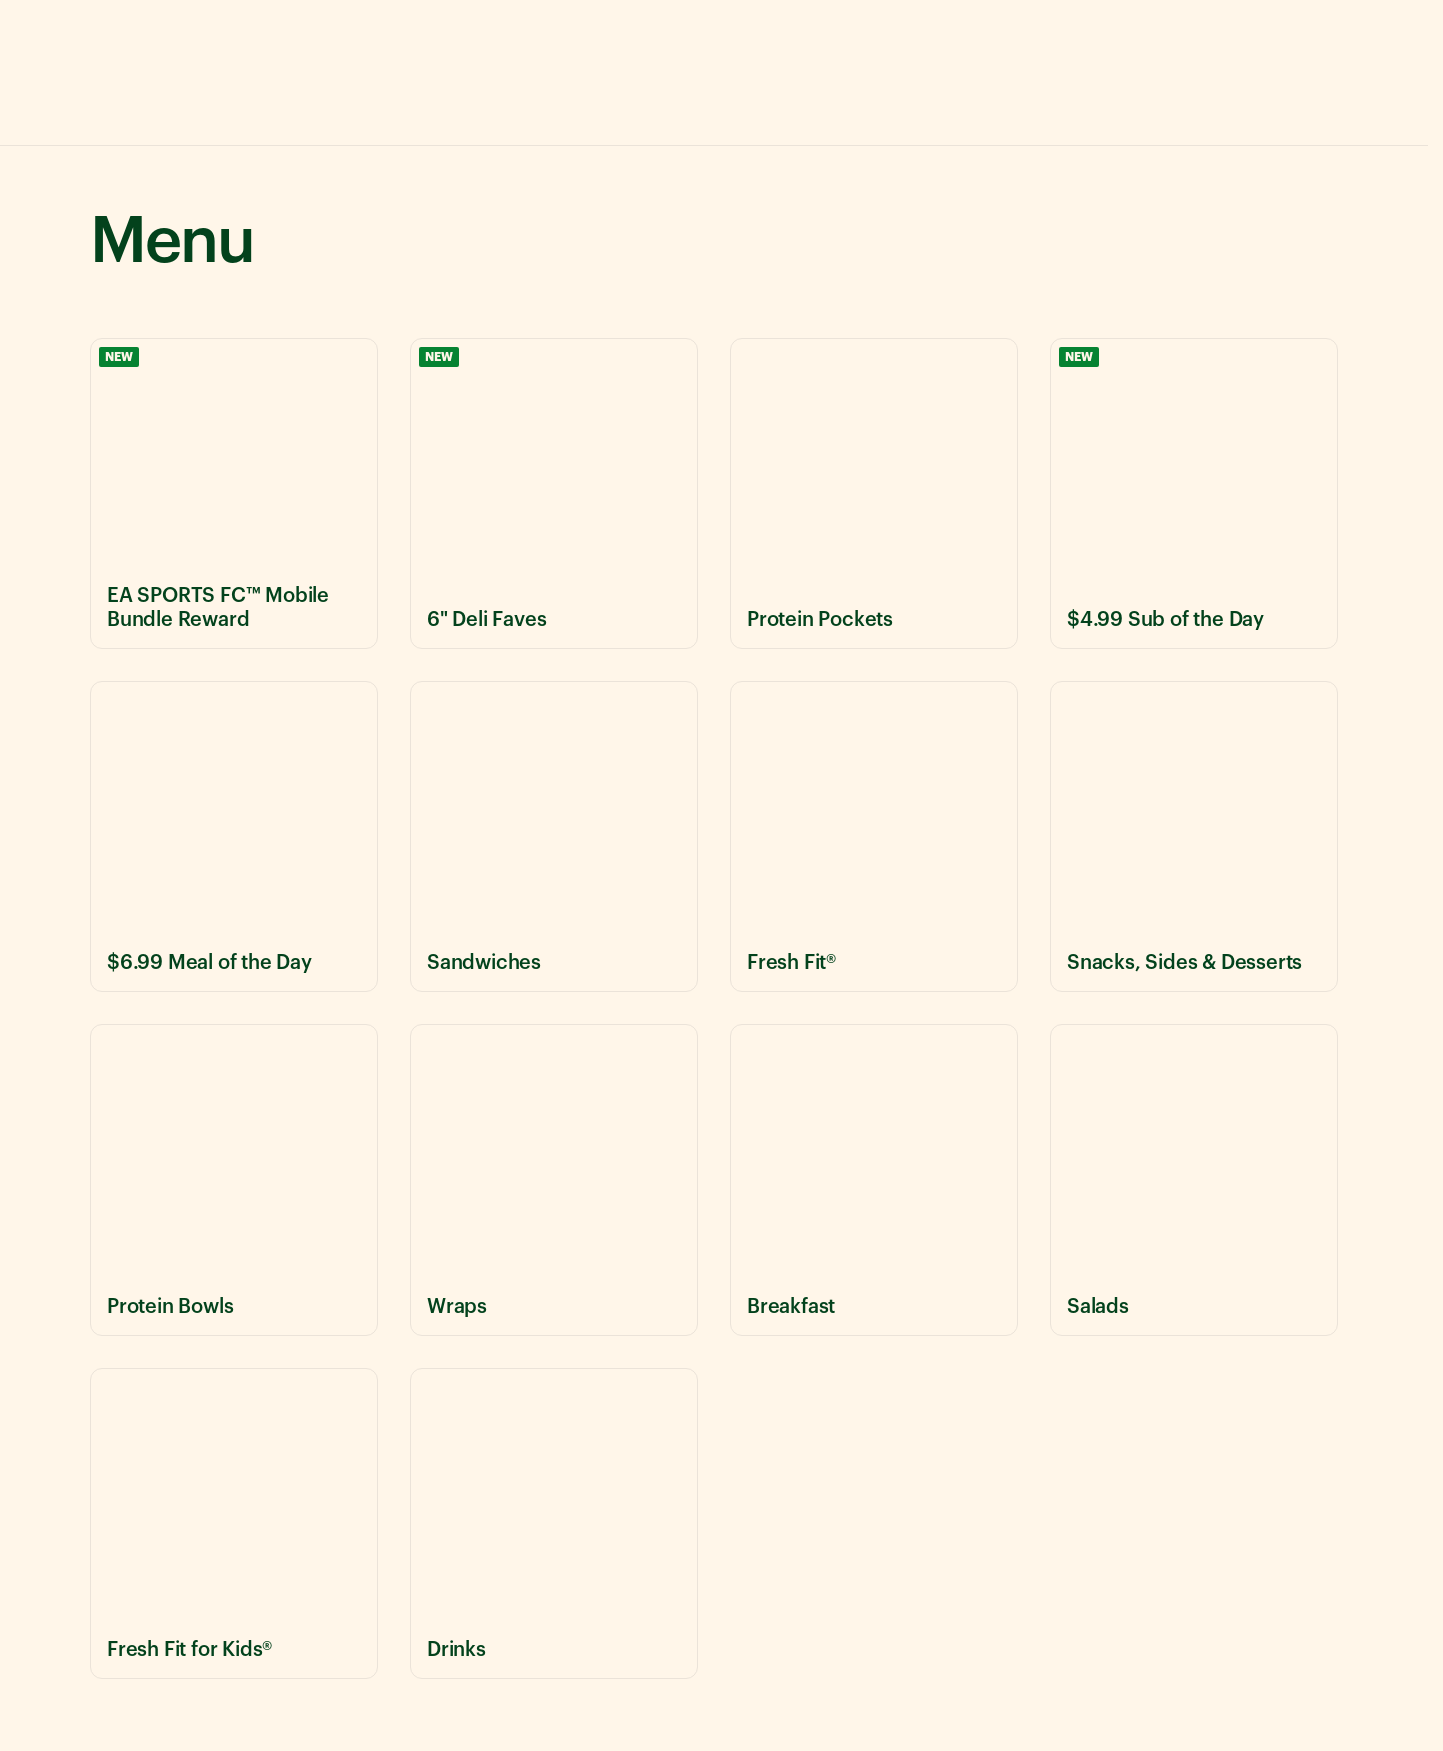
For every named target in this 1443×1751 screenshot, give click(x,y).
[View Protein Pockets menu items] (874, 493)
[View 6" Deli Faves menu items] (554, 493)
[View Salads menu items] (1194, 1179)
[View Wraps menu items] (554, 1179)
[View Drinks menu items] (554, 1523)
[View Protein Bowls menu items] (234, 1179)
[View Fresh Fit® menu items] (874, 836)
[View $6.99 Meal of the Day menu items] (234, 836)
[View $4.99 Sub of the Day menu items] (1194, 493)
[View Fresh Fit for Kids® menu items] (234, 1523)
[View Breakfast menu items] (874, 1179)
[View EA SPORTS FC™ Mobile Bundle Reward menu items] (234, 493)
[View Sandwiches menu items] (554, 836)
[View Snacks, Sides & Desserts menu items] (1194, 836)
